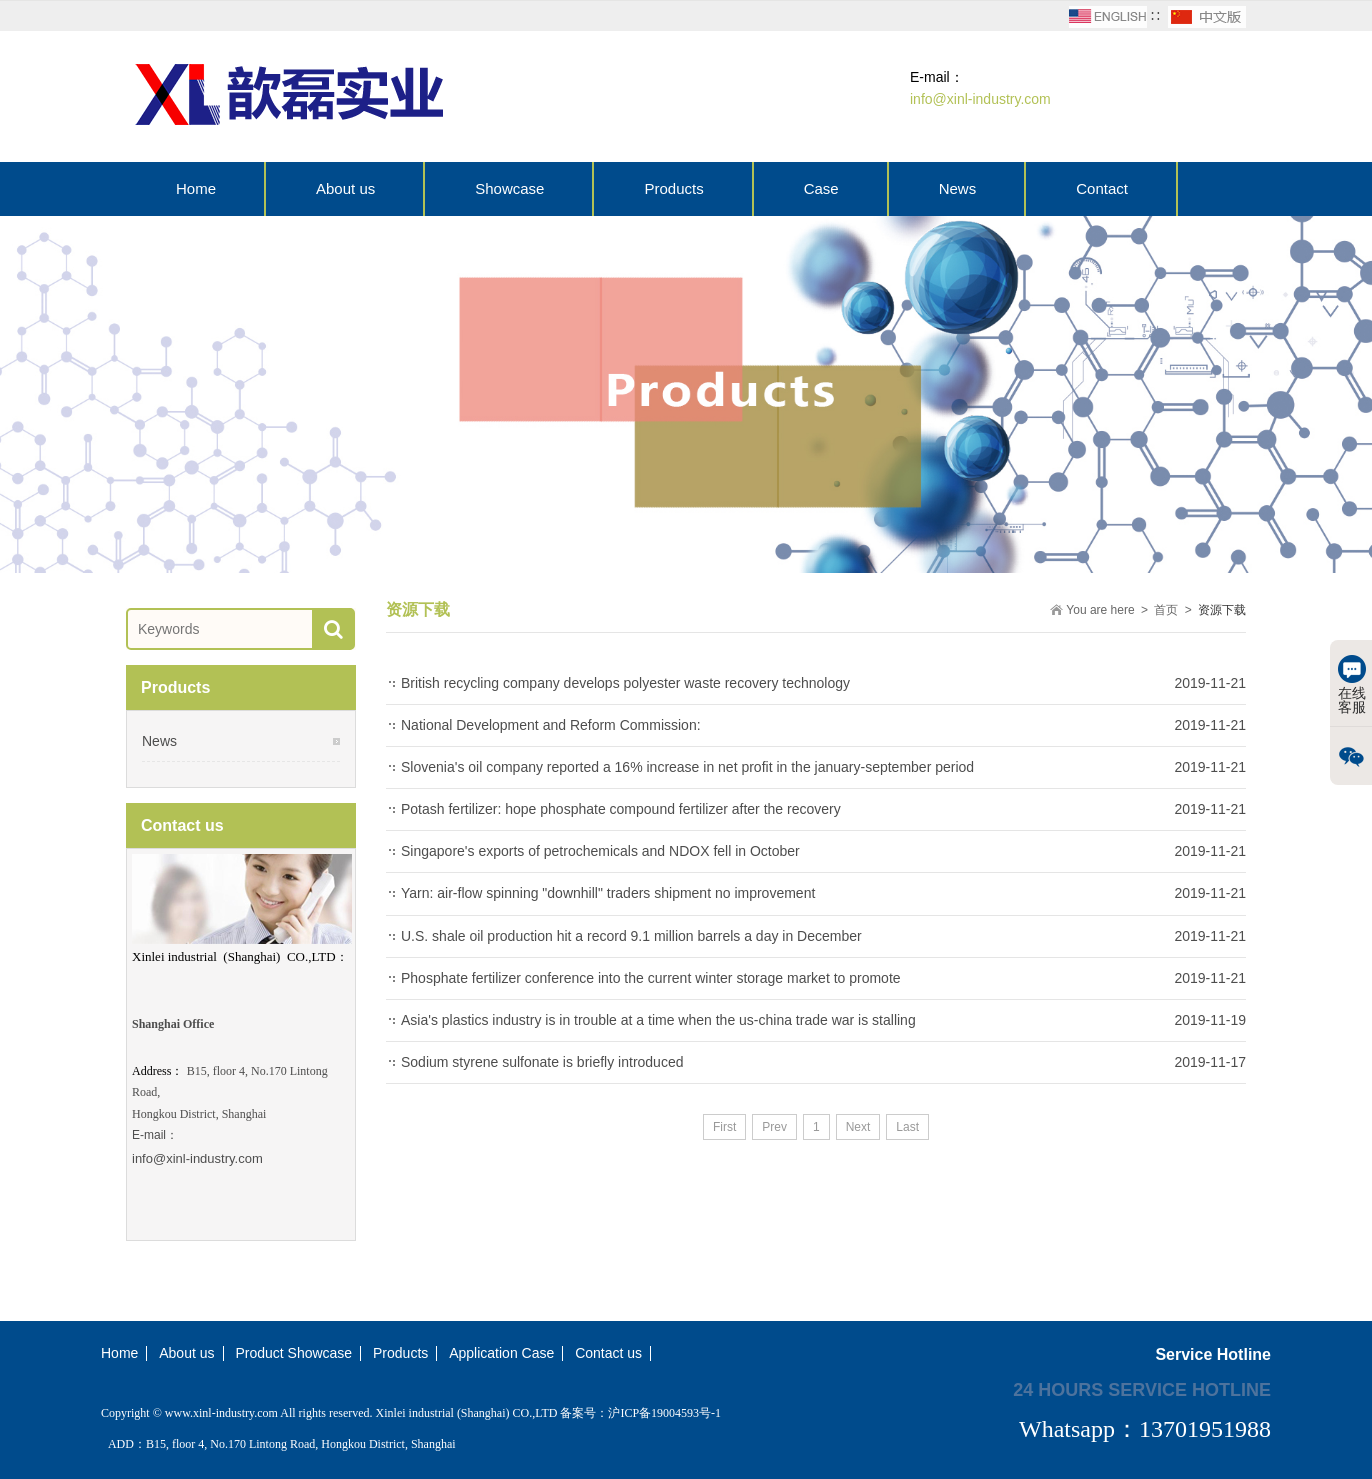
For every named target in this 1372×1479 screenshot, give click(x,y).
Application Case (501, 1353)
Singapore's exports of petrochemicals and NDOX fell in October (600, 851)
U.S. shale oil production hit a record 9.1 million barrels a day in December (631, 936)
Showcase (509, 188)
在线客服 (1352, 685)
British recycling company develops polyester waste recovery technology (625, 683)
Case (821, 188)
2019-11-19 (1210, 1020)
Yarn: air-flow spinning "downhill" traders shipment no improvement (608, 893)
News (958, 188)
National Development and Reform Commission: (551, 725)
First (724, 1127)
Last (907, 1127)
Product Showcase (293, 1353)
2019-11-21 (1210, 683)
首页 (1166, 610)
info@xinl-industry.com (197, 1158)
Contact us (608, 1353)
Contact (1102, 188)
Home (196, 188)
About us (345, 188)
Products (673, 188)
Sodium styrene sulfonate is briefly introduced (542, 1062)
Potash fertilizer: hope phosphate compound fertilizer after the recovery (621, 809)
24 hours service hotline (1142, 1389)
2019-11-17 (1210, 1062)
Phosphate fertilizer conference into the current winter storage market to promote (651, 978)
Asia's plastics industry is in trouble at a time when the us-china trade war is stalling (658, 1020)
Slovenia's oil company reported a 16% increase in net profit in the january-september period (687, 767)
